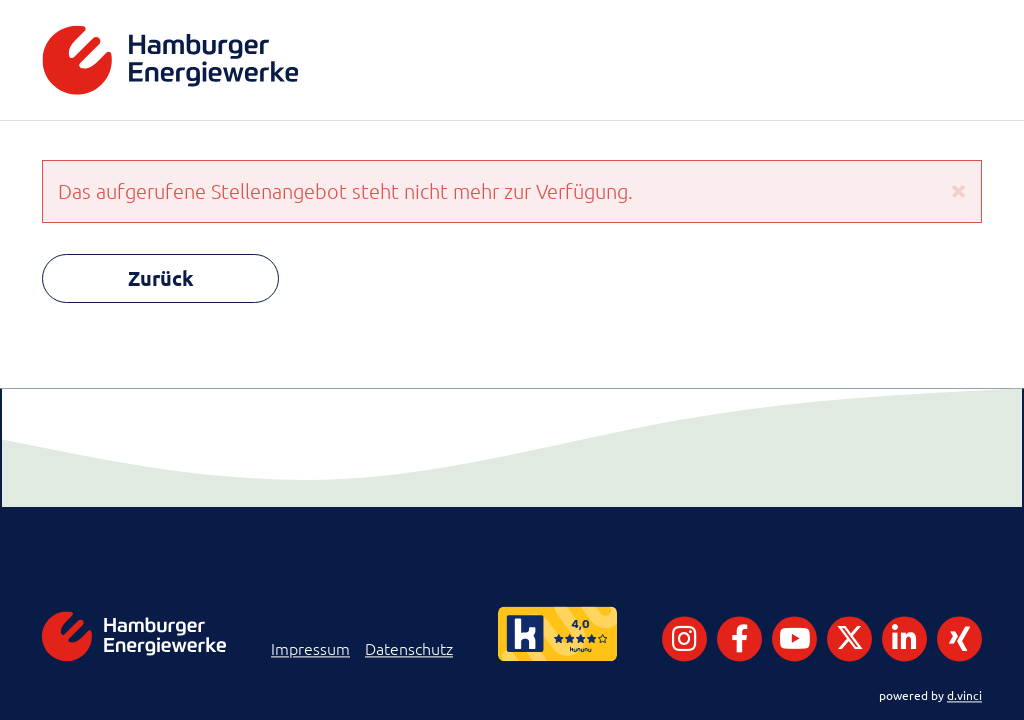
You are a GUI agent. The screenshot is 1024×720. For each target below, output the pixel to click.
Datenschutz (409, 649)
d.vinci (964, 695)
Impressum (310, 649)
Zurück (161, 278)
